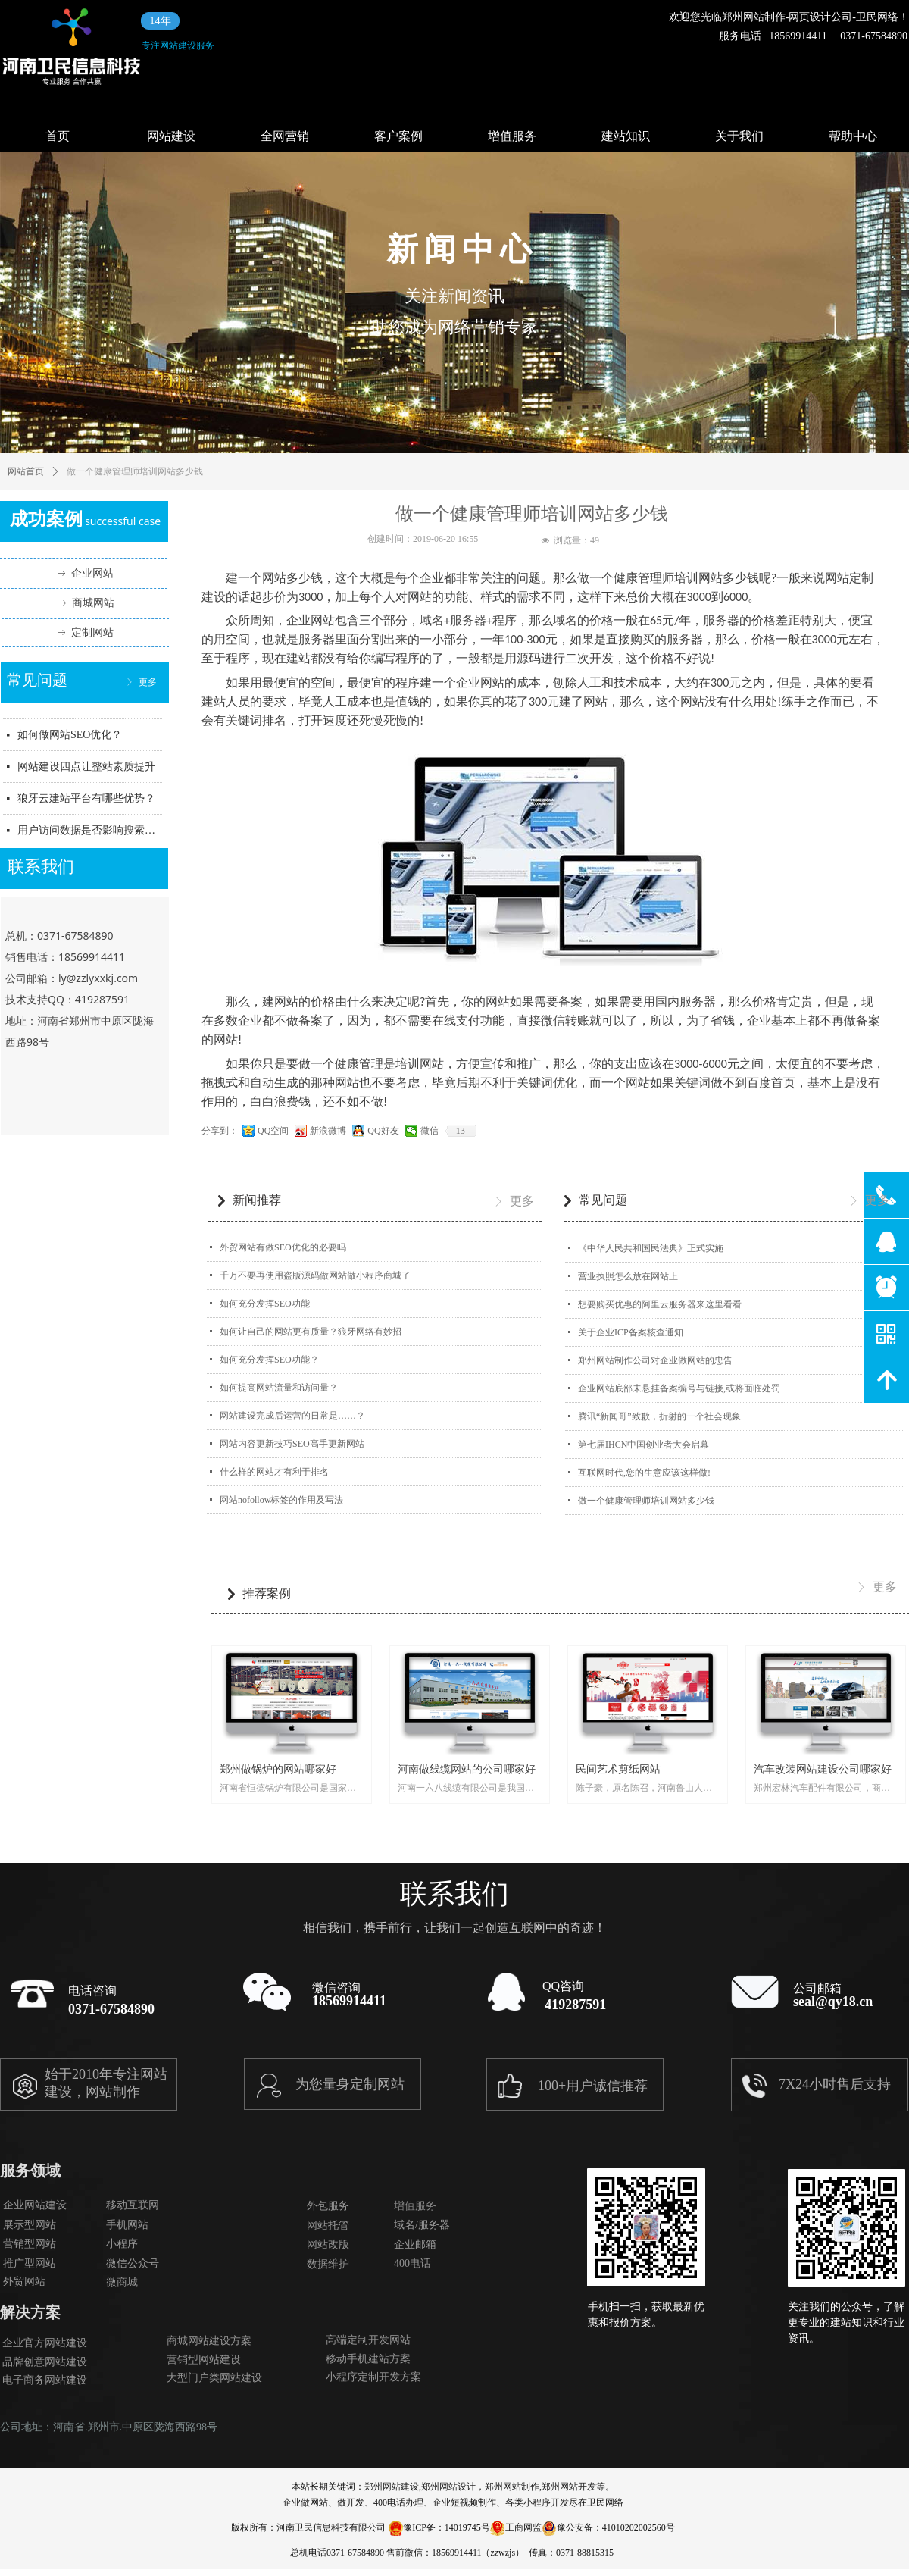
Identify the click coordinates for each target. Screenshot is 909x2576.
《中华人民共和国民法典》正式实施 (650, 1248)
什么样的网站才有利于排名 (274, 1471)
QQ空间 (273, 1130)
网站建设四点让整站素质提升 (86, 772)
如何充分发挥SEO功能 (265, 1303)
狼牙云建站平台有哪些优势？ (86, 804)
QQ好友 (382, 1130)
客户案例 (398, 136)
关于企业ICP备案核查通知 (630, 1332)
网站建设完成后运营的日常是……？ (292, 1415)
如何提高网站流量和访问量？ (279, 1387)
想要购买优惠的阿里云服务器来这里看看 (660, 1304)
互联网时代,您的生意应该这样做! (644, 1472)
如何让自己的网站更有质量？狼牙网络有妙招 (310, 1331)
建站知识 (625, 136)
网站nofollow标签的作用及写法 (281, 1500)
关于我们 (739, 136)
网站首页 (26, 471)
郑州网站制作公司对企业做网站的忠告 (655, 1360)
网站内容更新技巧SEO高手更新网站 (292, 1443)
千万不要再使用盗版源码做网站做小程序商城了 (315, 1275)
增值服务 (512, 136)
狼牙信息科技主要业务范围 (81, 709)
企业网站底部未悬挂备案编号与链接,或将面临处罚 (679, 1388)
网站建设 (171, 136)
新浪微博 (328, 1130)
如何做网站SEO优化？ (69, 741)
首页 (57, 136)
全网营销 (285, 136)
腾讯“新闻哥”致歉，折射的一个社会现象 (659, 1416)
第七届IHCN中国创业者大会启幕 (643, 1444)
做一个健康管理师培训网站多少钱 (646, 1500)
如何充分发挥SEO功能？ (269, 1359)
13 (460, 1130)
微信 (429, 1130)
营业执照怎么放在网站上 (628, 1276)
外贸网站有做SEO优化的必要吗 (283, 1247)
